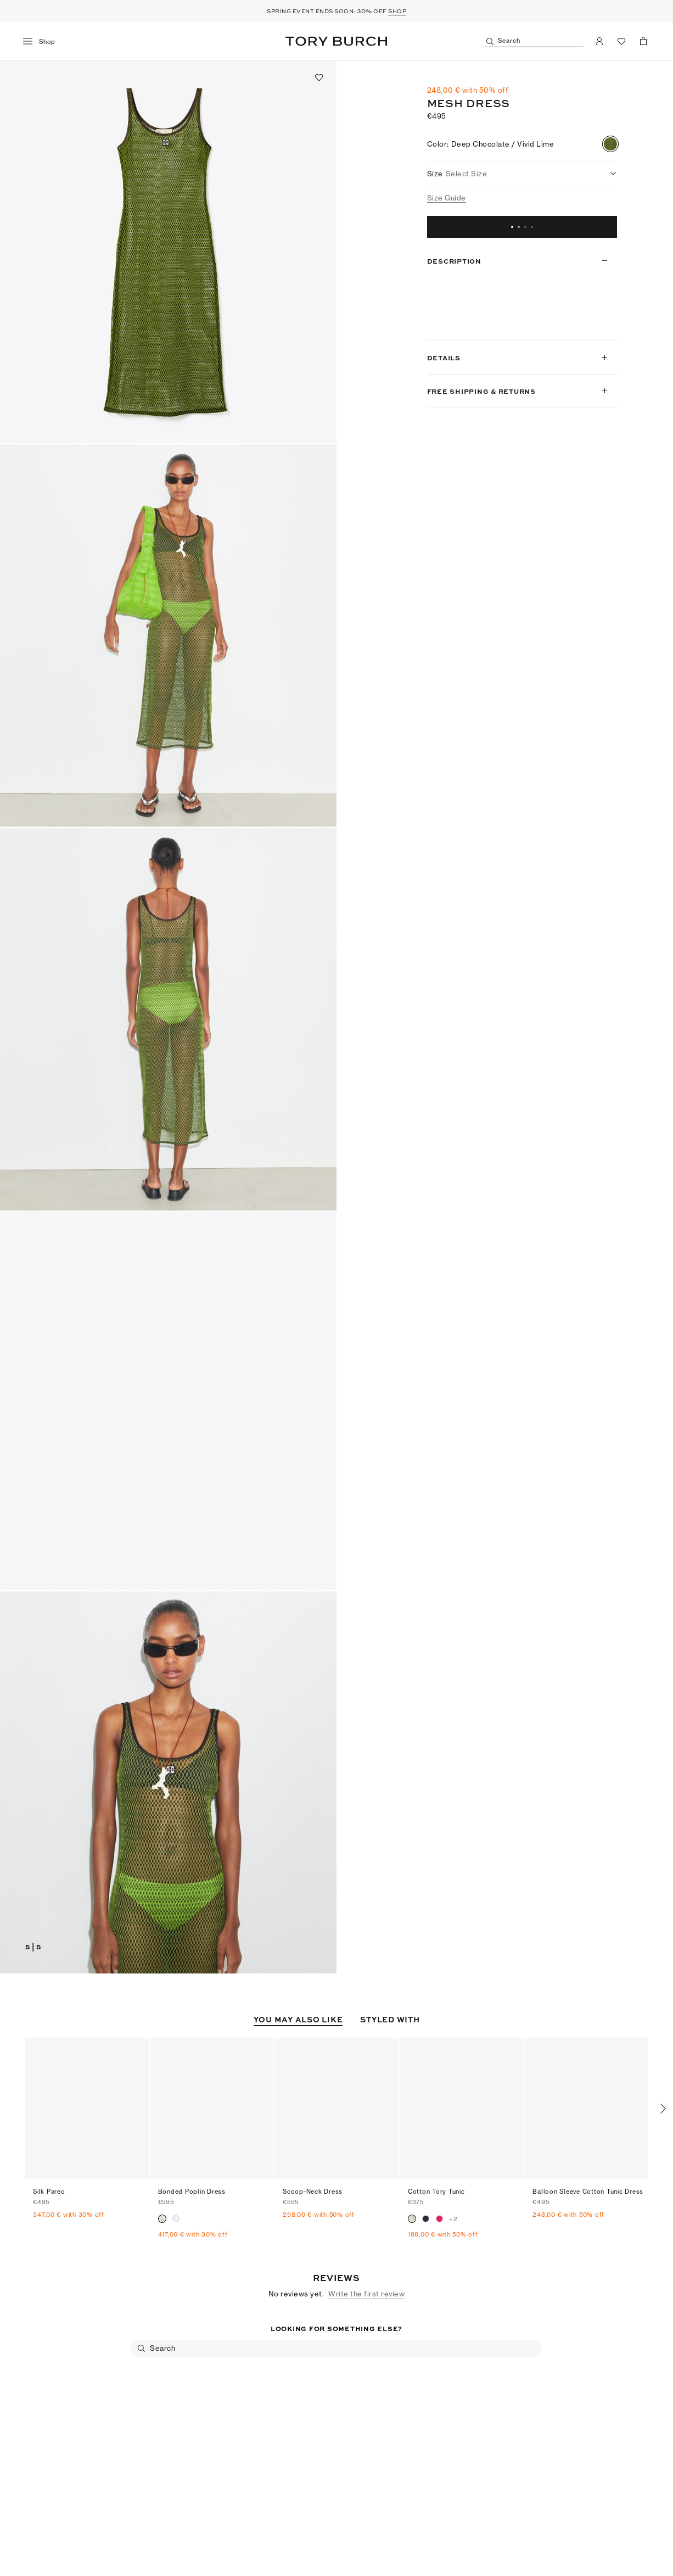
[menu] (43, 41)
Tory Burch (336, 41)
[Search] (534, 41)
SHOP (397, 11)
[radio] (610, 143)
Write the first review (366, 2256)
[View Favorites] (621, 41)
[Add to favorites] (319, 77)
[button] (168, 251)
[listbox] (522, 173)
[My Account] (599, 41)
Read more (449, 322)
